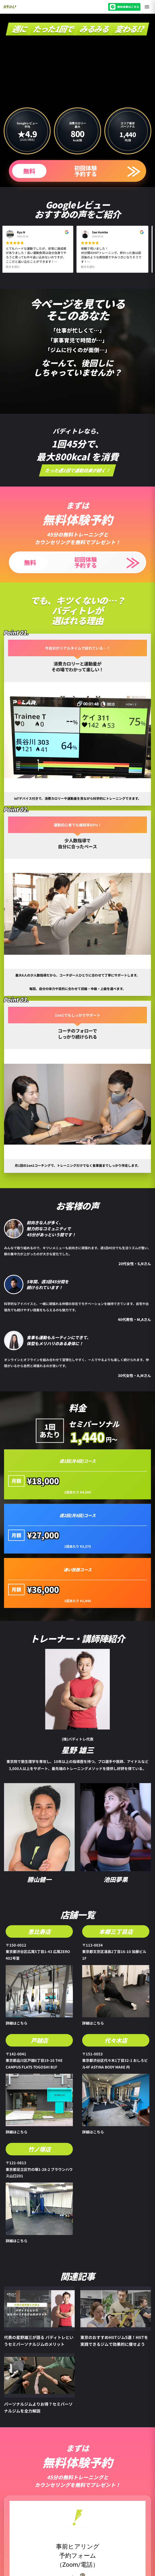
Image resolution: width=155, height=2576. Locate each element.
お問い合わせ (11, 2571)
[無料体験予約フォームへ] (124, 7)
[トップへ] (10, 6)
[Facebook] (9, 2559)
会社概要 (27, 2571)
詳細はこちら (16, 2023)
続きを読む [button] (15, 267)
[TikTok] (39, 2559)
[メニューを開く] (146, 6)
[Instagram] (24, 2559)
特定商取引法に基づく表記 (49, 2571)
